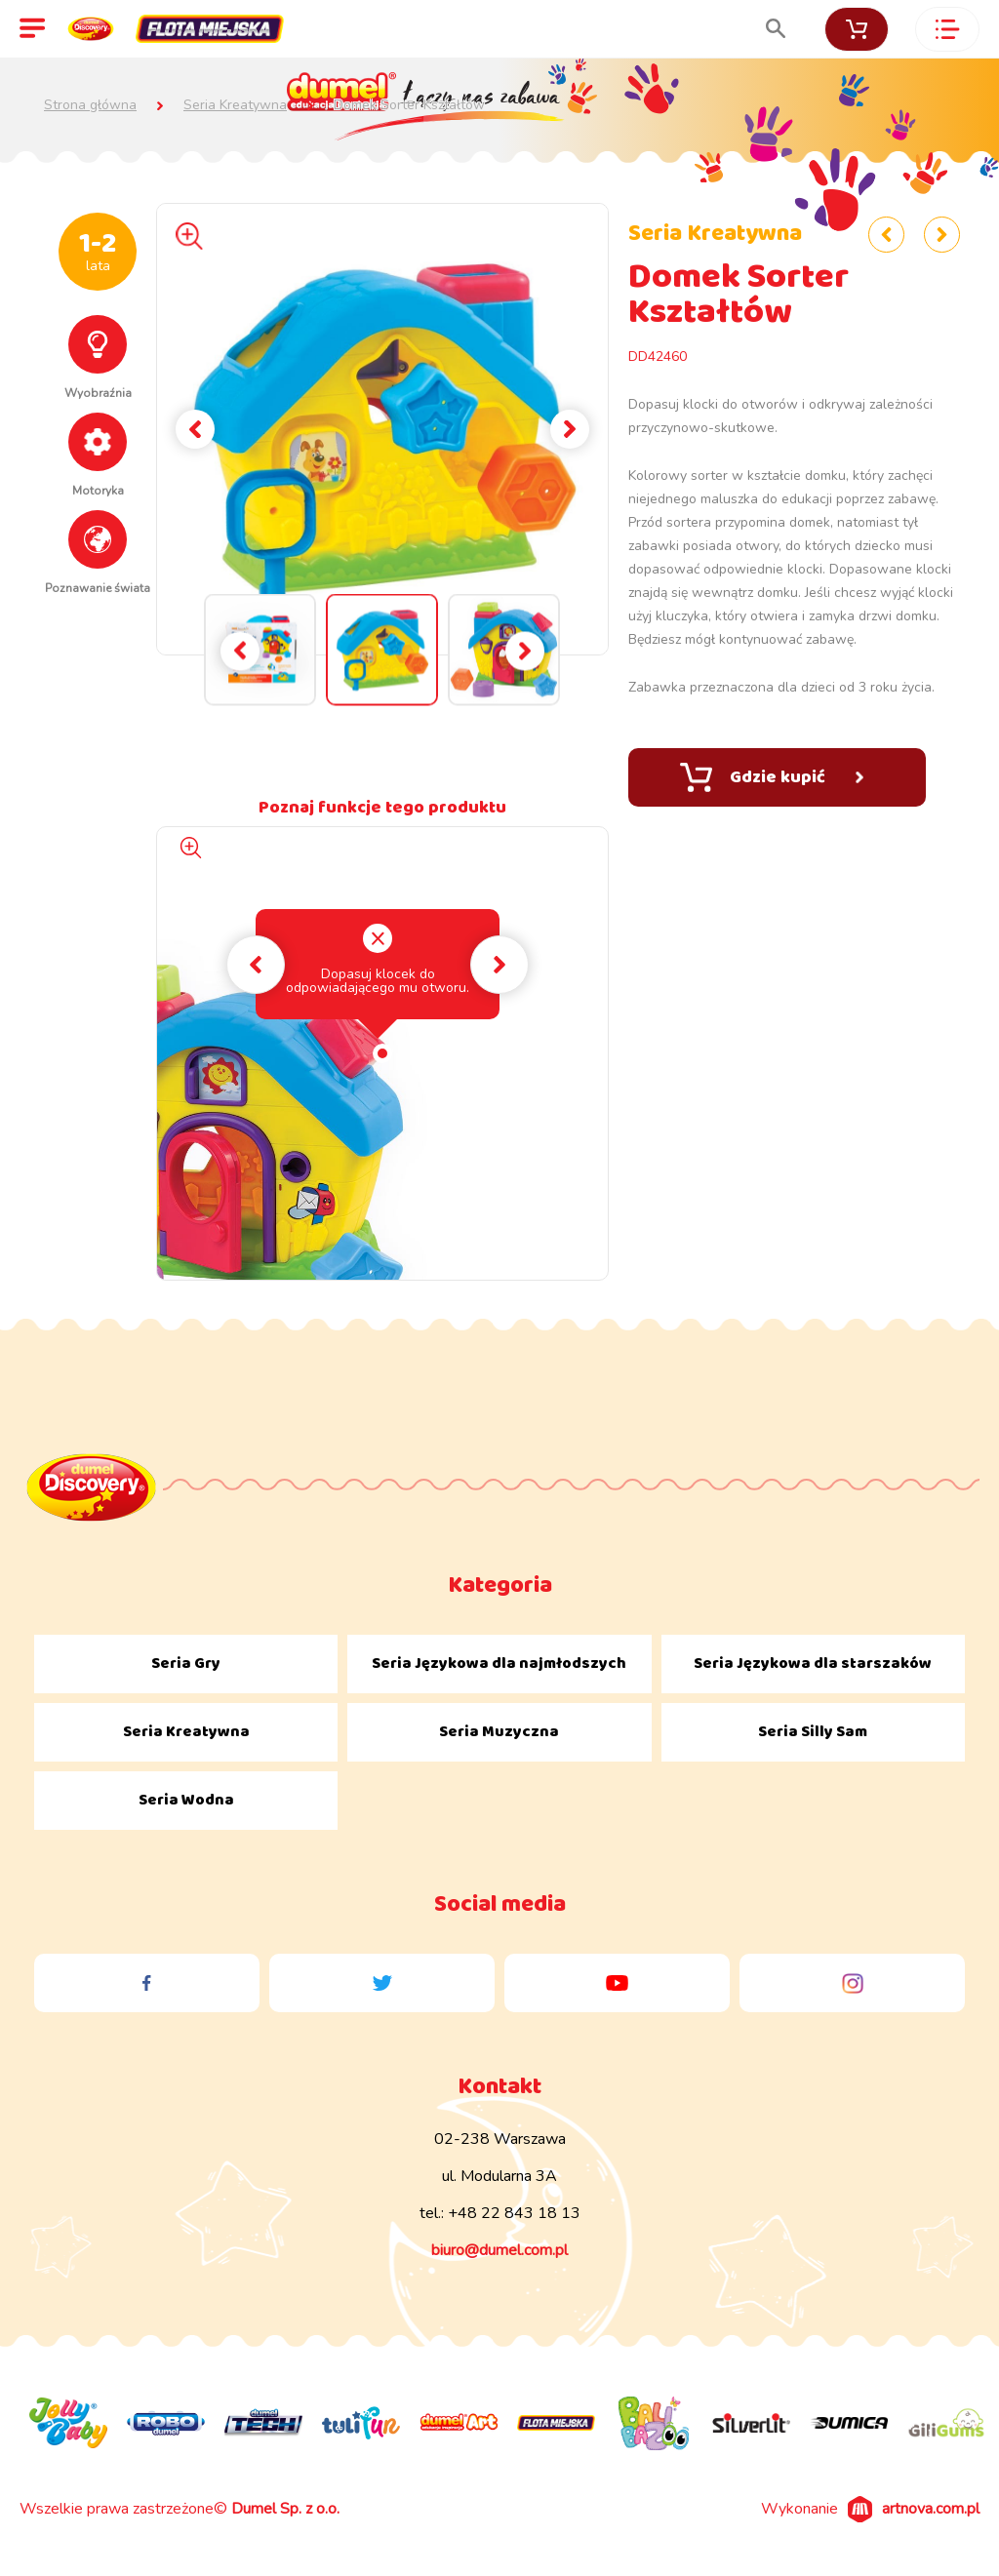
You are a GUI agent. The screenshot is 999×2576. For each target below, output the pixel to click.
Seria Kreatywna (235, 105)
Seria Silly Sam (812, 1732)
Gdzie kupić (771, 777)
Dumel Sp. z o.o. (285, 2509)
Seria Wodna (186, 1800)
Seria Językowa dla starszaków (813, 1663)
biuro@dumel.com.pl (499, 2250)
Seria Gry (185, 1663)
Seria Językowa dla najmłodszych (499, 1663)
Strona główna (90, 105)
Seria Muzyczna (499, 1732)
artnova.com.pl (930, 2509)
